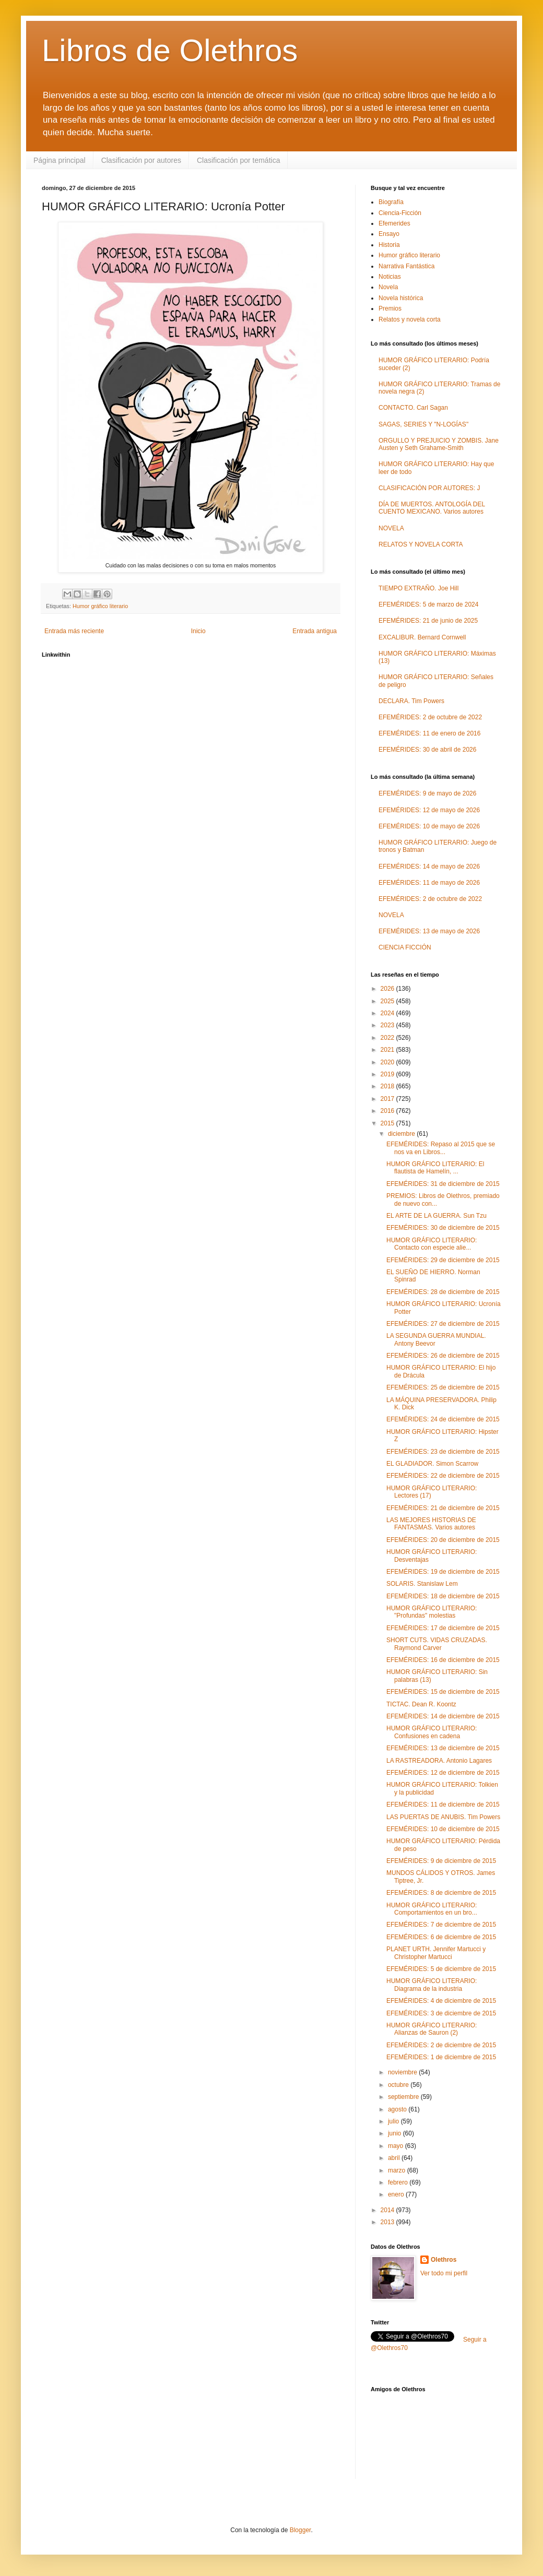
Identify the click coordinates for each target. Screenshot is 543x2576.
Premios (390, 308)
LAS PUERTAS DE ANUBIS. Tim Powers (443, 1817)
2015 (388, 1123)
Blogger (300, 2530)
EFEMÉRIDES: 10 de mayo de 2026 (429, 826)
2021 (388, 1049)
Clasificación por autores (141, 160)
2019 (388, 1074)
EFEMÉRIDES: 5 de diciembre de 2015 (441, 1969)
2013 (388, 2222)
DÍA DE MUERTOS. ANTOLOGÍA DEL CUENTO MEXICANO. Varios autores (432, 508)
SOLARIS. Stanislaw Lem (422, 1583)
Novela (388, 287)
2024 (388, 1013)
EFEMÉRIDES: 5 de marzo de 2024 (428, 604)
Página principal (59, 160)
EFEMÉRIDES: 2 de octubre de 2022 (430, 717)
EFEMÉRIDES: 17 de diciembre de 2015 (443, 1628)
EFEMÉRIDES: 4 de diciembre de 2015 (441, 2000)
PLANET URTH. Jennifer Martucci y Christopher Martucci (436, 1952)
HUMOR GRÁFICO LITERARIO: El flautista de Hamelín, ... (435, 1167)
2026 (388, 988)
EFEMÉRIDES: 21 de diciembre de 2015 (443, 1508)
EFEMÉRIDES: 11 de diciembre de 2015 (443, 1804)
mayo (396, 2146)
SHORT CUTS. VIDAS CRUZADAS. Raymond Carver (436, 1643)
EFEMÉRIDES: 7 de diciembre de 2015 (441, 1924)
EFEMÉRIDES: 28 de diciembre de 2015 (443, 1292)
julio (394, 2121)
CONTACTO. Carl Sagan (413, 407)
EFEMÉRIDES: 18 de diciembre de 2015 (443, 1596)
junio (395, 2133)
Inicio (198, 631)
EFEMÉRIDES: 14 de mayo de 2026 (429, 866)
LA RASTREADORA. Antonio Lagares (439, 1760)
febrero (398, 2182)
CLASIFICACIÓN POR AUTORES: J (429, 488)
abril (395, 2158)
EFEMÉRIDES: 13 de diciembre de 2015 (443, 1748)
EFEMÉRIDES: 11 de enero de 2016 (429, 733)
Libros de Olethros (170, 50)
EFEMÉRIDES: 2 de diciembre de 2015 (441, 2045)
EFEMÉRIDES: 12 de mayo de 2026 (429, 810)
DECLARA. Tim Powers (411, 701)
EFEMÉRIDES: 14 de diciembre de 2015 (443, 1716)
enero (397, 2194)
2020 (388, 1062)
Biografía (391, 202)
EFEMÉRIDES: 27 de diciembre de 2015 (443, 1323)
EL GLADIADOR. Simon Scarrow (432, 1463)
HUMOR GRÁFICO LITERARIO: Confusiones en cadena (431, 1732)
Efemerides (394, 223)
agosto (398, 2109)
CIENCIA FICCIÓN (405, 947)
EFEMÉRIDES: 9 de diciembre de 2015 (441, 1861)
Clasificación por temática (238, 160)
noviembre (403, 2072)
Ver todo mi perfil (443, 2273)
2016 (388, 1110)
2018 (388, 1086)
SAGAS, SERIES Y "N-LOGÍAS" (423, 424)
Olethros (443, 2259)
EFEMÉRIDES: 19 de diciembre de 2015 (443, 1571)
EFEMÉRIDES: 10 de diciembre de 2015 (443, 1829)
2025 (388, 1001)
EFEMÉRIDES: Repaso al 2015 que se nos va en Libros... (440, 1148)
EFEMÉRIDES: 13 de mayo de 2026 (429, 931)
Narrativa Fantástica (406, 266)
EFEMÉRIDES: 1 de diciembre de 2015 (441, 2057)
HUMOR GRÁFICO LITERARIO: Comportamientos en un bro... (431, 1909)
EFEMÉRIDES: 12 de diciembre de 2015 (443, 1772)
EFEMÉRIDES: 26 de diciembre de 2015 (443, 1355)
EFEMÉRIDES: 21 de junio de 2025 (428, 620)
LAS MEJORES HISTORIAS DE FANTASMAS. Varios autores (431, 1523)
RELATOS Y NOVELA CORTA (421, 544)
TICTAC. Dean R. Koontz (421, 1704)
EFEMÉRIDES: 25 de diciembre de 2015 (443, 1387)
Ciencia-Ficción (400, 213)
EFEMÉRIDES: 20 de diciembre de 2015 (443, 1540)
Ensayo (389, 234)
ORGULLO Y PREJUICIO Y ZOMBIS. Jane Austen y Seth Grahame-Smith (439, 444)
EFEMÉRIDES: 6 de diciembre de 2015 (441, 1937)
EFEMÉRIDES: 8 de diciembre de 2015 (441, 1892)
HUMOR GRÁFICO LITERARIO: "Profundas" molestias (431, 1612)
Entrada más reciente (74, 631)
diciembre (402, 1133)
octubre (399, 2084)
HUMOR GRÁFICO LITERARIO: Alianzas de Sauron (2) (431, 2029)
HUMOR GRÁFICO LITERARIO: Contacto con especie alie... (431, 1244)
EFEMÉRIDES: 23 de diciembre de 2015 (443, 1451)
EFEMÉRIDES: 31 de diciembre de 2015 (443, 1184)
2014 (388, 2210)
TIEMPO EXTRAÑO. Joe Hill (418, 588)
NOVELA (391, 528)
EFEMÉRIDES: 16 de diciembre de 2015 (443, 1660)
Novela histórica (401, 298)
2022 (388, 1037)
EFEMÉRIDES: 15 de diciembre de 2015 (443, 1691)
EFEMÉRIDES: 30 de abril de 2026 (427, 749)
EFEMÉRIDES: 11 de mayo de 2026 (429, 882)
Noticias (390, 276)
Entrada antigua (314, 631)
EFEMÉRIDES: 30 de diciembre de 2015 (443, 1227)
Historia (389, 244)
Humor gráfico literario (100, 606)
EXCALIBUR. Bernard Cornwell (422, 637)
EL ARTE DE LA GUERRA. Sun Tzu (436, 1215)
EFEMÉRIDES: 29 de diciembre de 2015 (443, 1260)
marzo (397, 2170)
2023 (388, 1025)
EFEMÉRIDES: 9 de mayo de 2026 (427, 793)
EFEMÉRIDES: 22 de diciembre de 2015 (443, 1475)
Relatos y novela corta (410, 319)
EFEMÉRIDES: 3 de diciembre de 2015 (441, 2013)
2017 (388, 1098)
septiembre (404, 2096)
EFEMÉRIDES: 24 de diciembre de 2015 (443, 1419)
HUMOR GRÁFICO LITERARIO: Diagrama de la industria (431, 1984)
